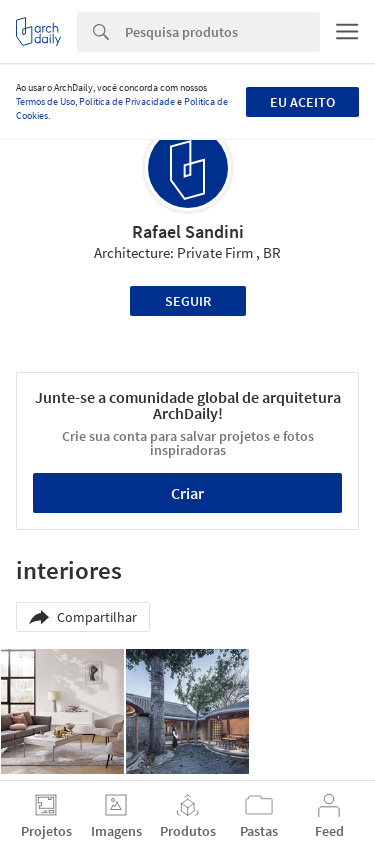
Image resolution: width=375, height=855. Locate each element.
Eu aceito (302, 102)
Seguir (188, 301)
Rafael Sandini (188, 231)
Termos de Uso (45, 101)
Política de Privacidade (127, 101)
